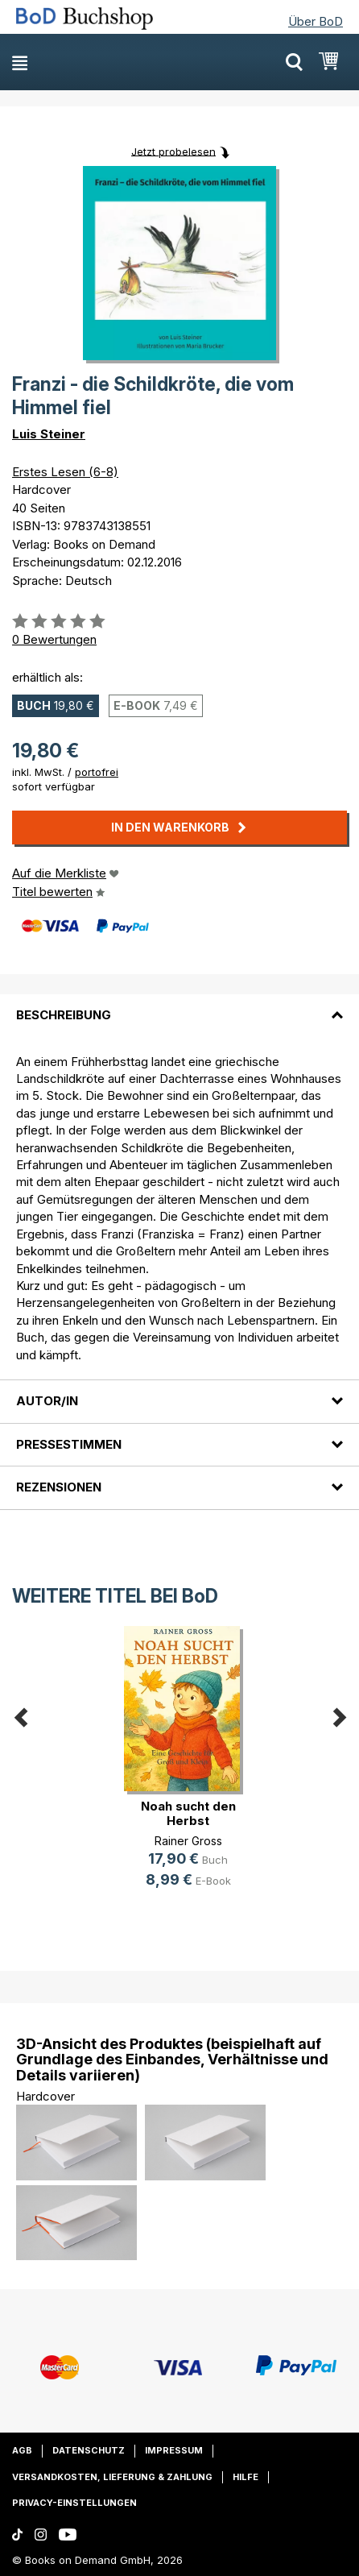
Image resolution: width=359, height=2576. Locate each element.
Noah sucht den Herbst (188, 1813)
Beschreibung (63, 1015)
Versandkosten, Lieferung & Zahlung (112, 2477)
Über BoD (315, 21)
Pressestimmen (69, 1444)
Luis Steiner (48, 434)
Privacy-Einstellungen (74, 2502)
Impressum (174, 2450)
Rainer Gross (188, 1841)
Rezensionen (58, 1487)
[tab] (179, 1005)
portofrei (96, 771)
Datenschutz (88, 2450)
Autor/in (47, 1400)
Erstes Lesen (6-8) (65, 471)
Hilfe (245, 2477)
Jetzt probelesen (173, 150)
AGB (22, 2450)
